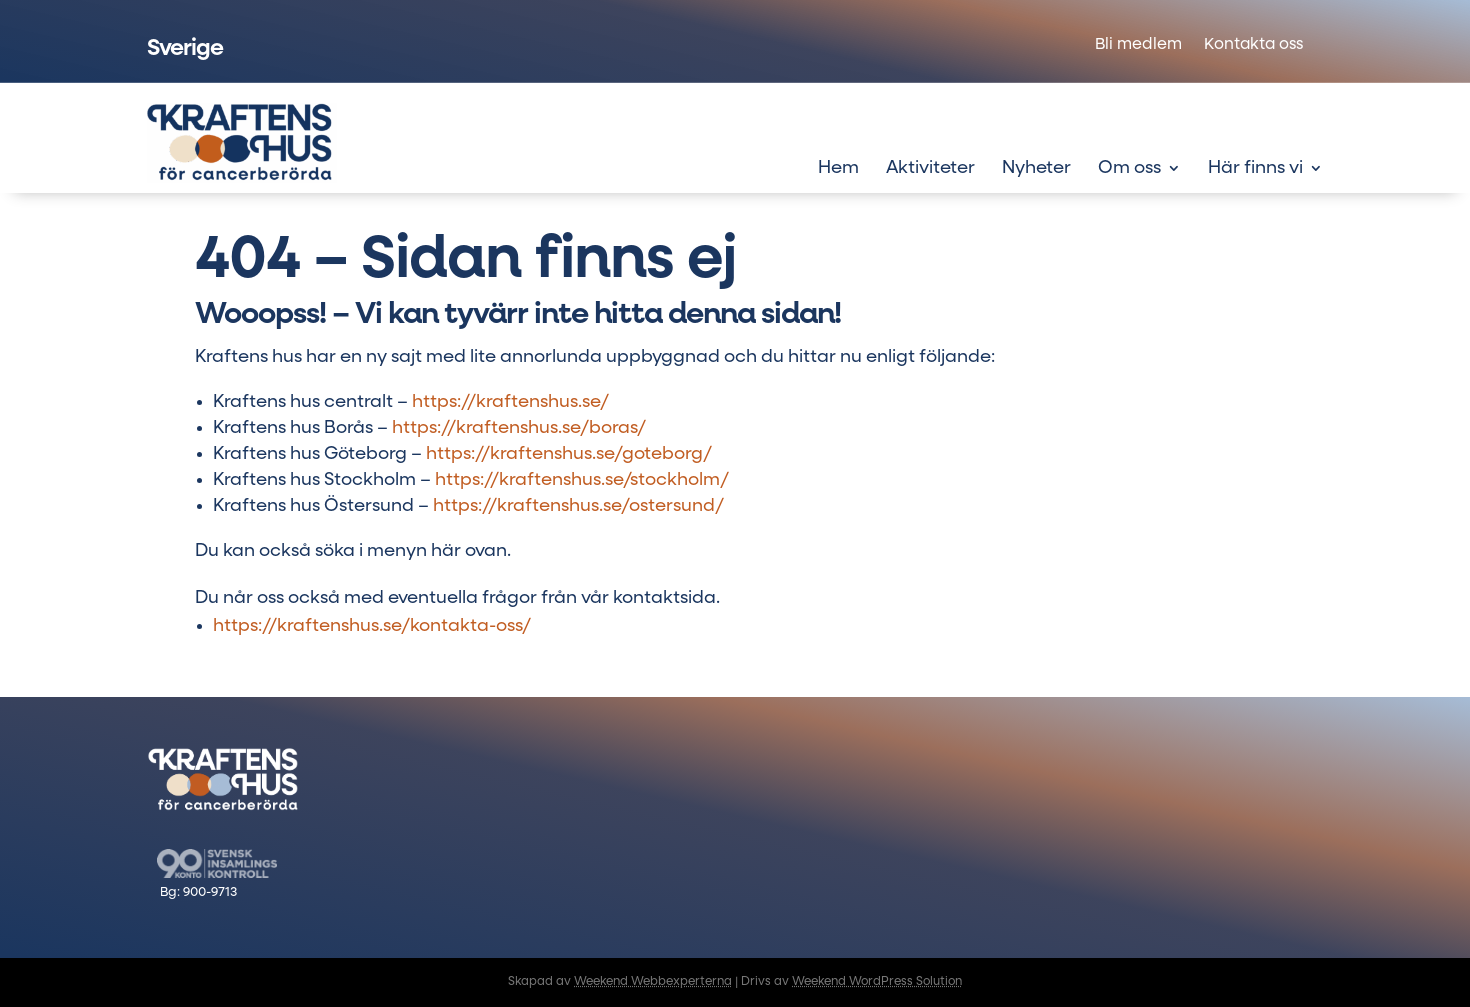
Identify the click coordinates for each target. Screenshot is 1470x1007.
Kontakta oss (1253, 45)
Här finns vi (1255, 169)
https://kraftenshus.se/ (510, 402)
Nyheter (1036, 169)
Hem (838, 169)
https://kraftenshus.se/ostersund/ (578, 506)
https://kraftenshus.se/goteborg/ (569, 454)
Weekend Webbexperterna (653, 982)
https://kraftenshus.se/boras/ (519, 428)
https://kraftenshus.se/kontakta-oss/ (372, 626)
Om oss (1129, 169)
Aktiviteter (930, 169)
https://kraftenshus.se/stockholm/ (582, 480)
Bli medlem (1138, 45)
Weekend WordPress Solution (877, 982)
